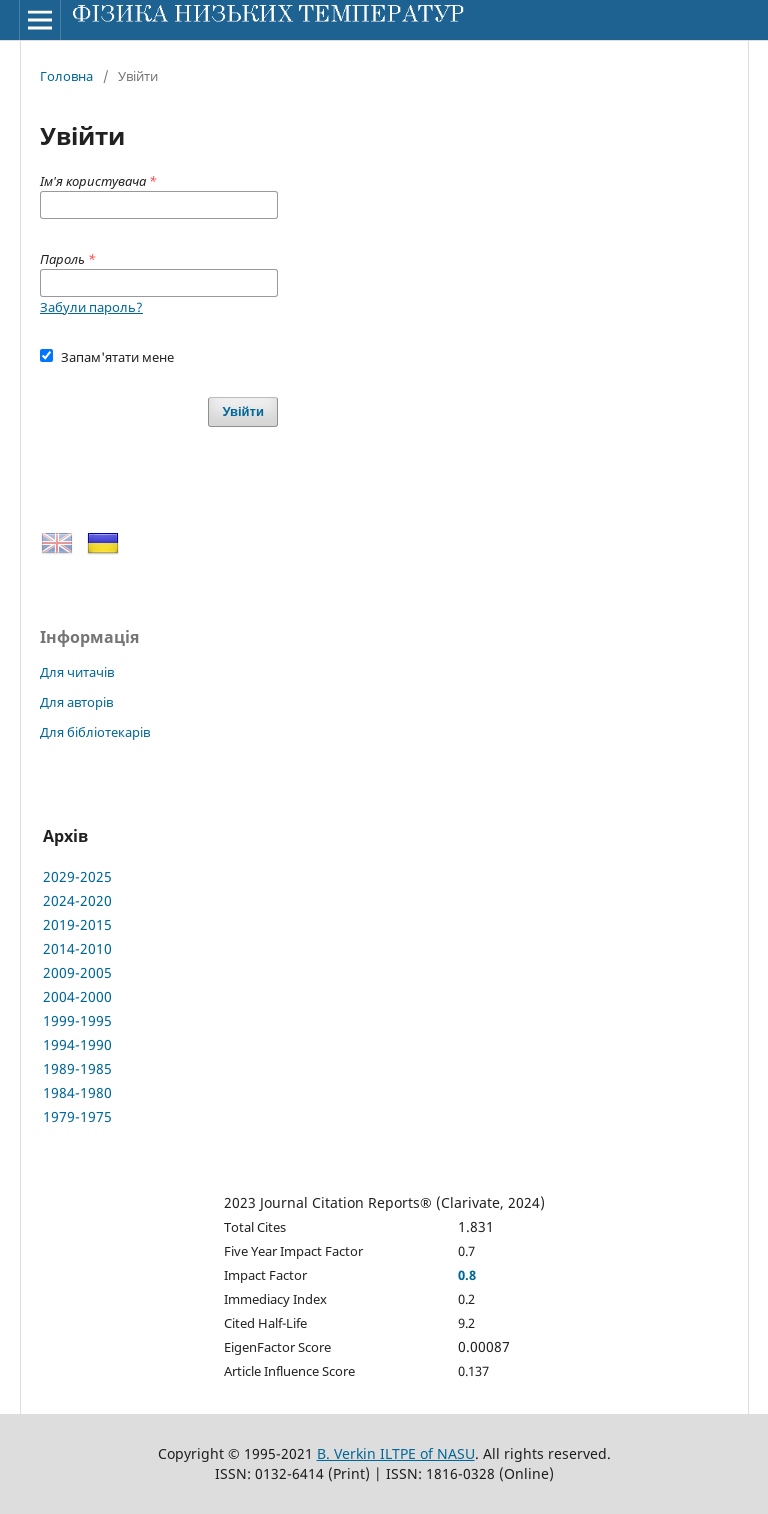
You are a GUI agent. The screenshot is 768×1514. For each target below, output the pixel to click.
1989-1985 (77, 1068)
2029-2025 (77, 876)
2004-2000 (77, 996)
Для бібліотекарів (95, 732)
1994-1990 (77, 1044)
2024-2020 (77, 900)
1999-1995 (77, 1020)
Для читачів (77, 672)
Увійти (243, 411)
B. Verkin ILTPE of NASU (396, 1453)
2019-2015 (77, 924)
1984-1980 (77, 1092)
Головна (66, 76)
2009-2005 (77, 972)
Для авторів (76, 702)
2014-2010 (77, 948)
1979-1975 (77, 1116)
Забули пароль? (91, 307)
